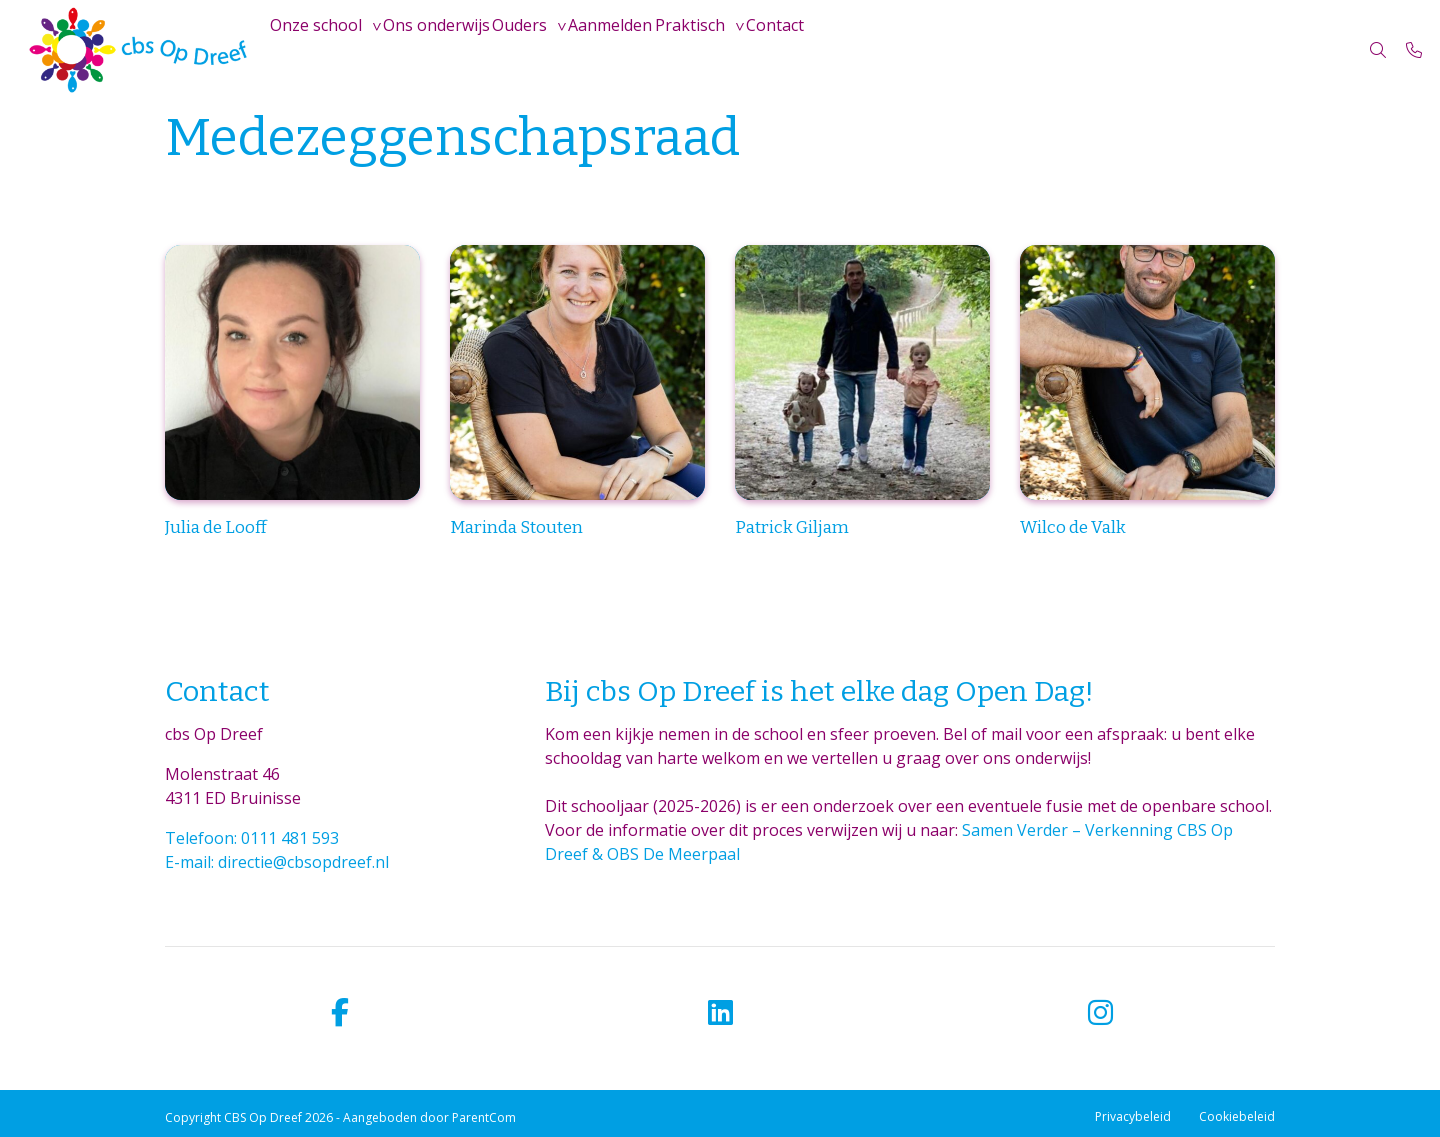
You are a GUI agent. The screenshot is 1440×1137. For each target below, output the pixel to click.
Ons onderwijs (463, 50)
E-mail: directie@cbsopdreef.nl (277, 862)
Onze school (325, 50)
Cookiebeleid (1237, 1116)
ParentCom (484, 1117)
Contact (873, 50)
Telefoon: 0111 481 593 (252, 838)
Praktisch (770, 50)
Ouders (564, 50)
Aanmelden (673, 50)
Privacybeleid (1133, 1116)
